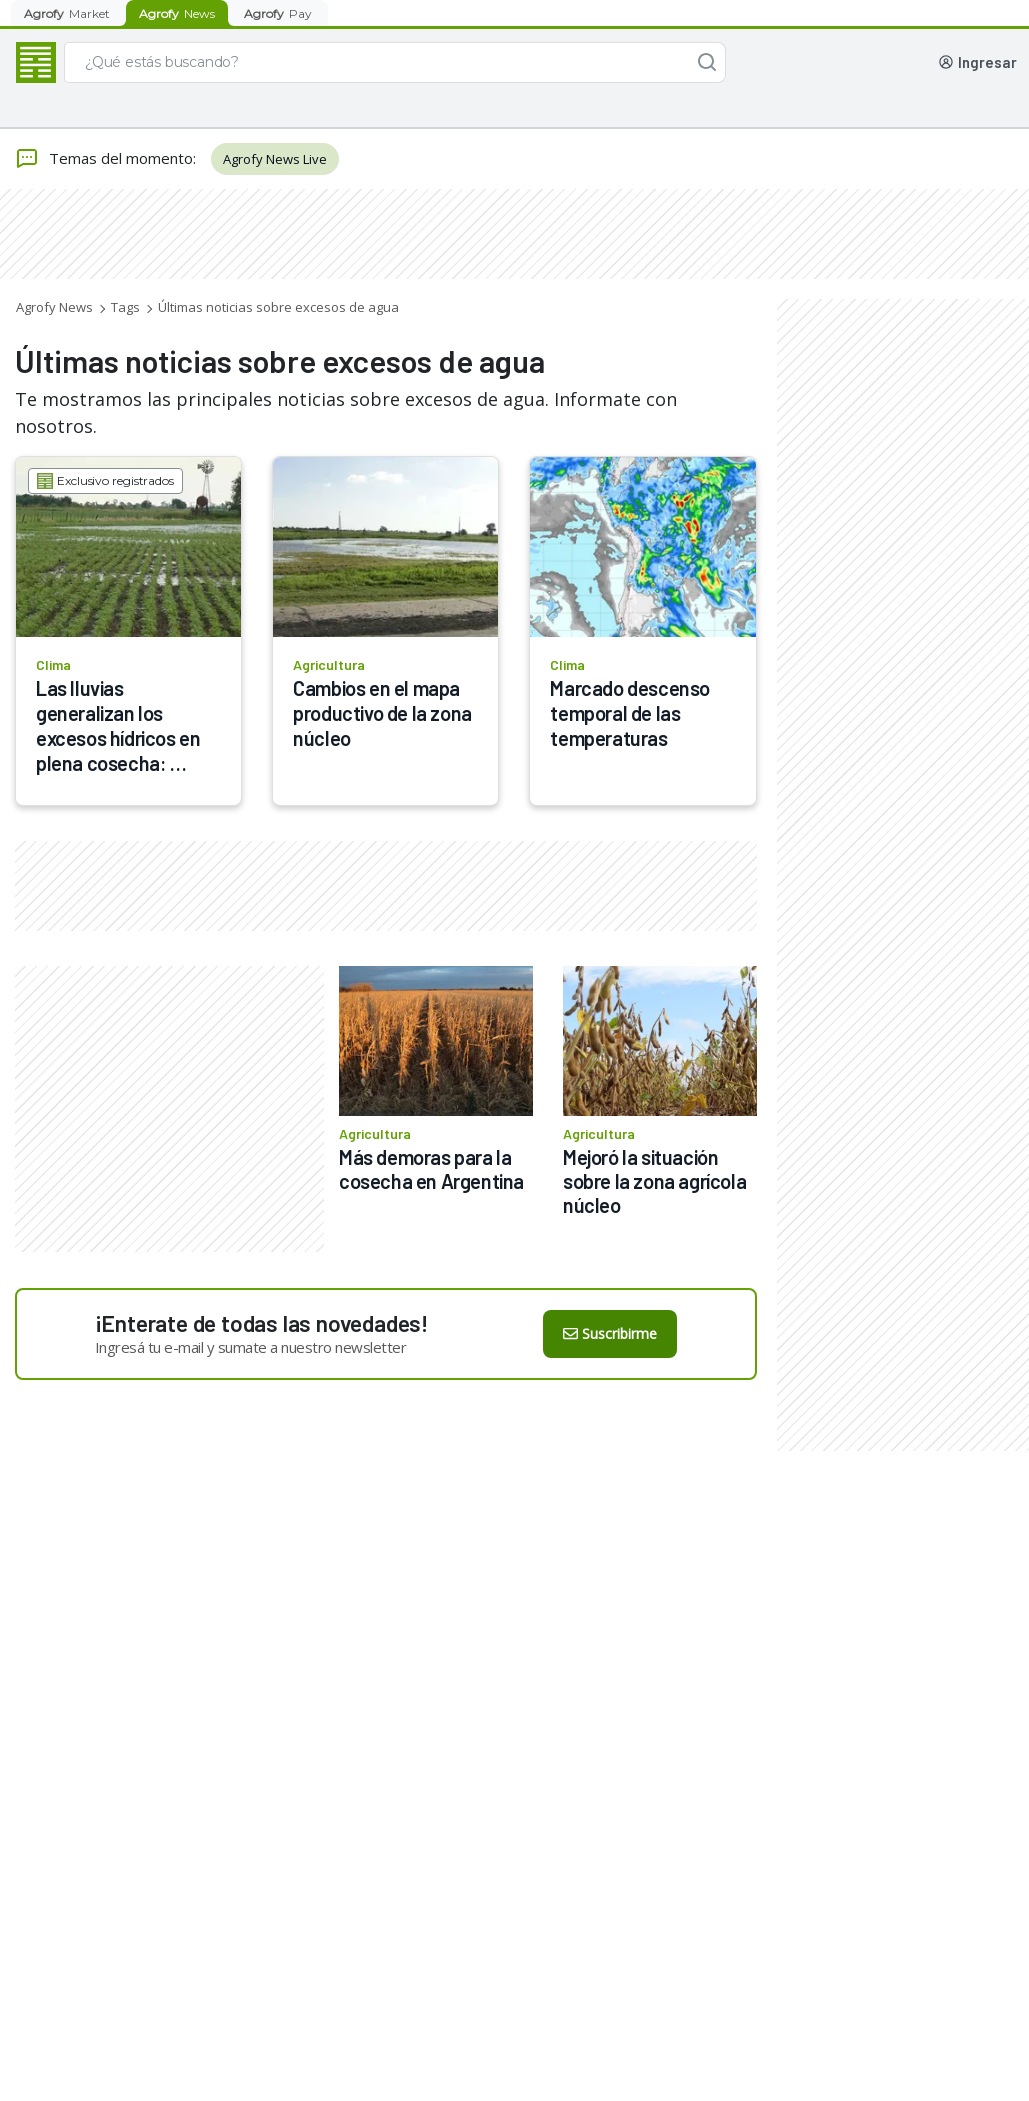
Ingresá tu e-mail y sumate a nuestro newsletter (251, 1347)
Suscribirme (610, 1333)
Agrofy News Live (275, 159)
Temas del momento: (105, 159)
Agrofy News (54, 307)
